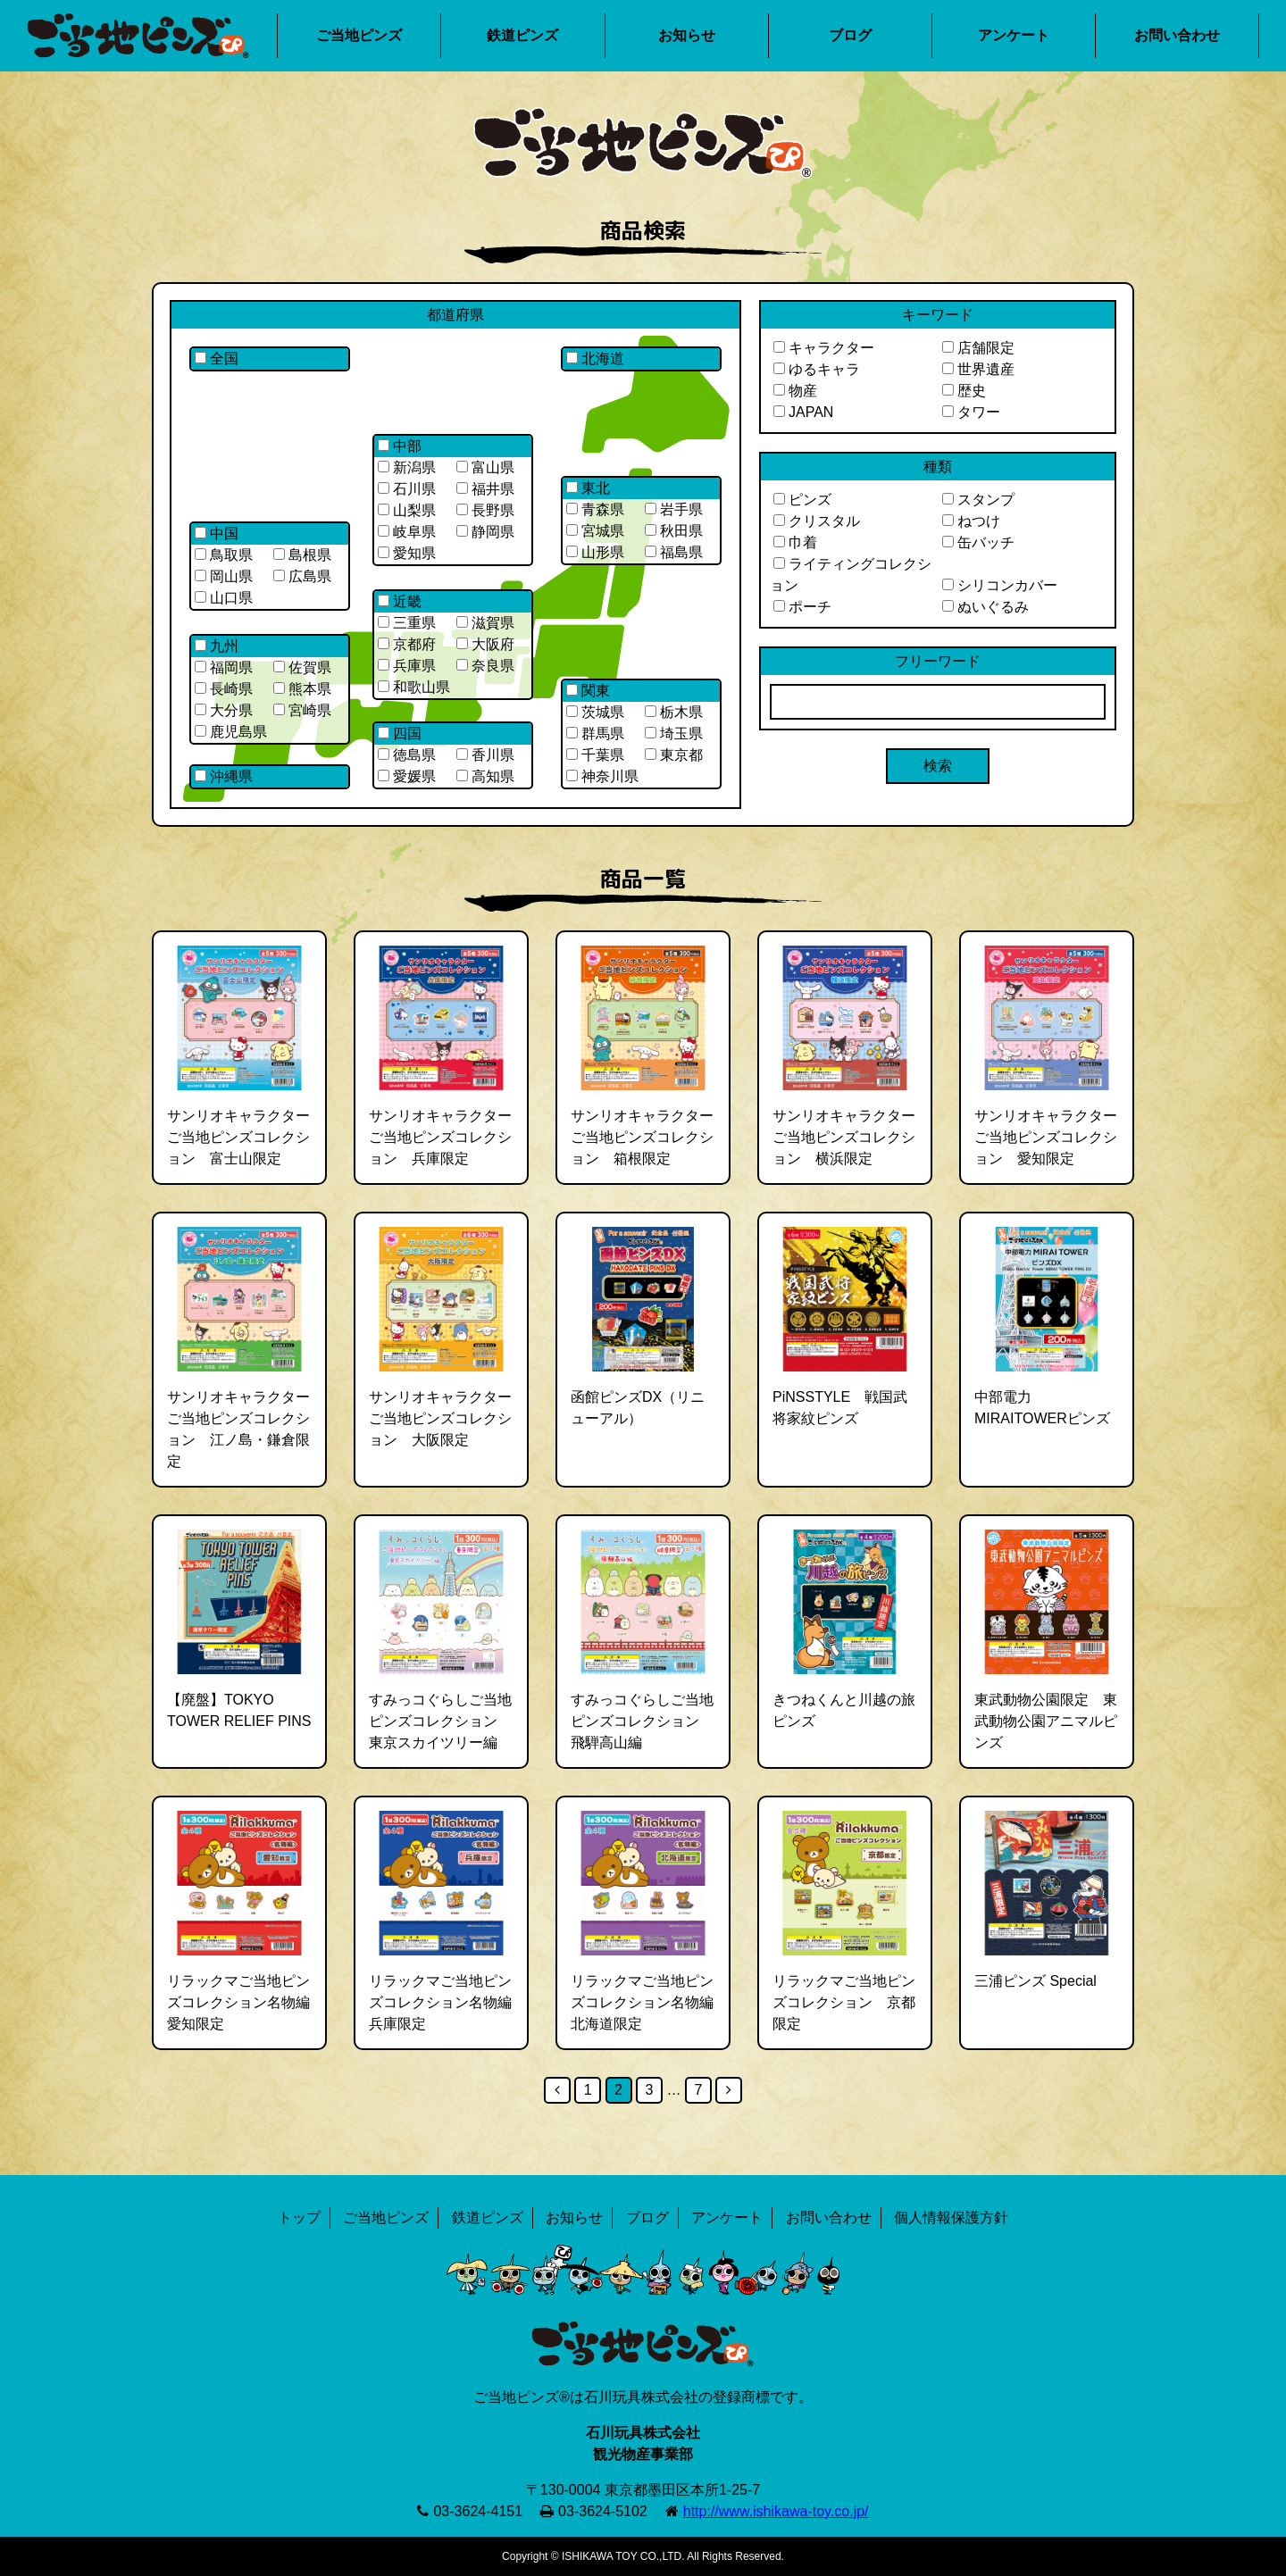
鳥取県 (224, 555)
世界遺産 (978, 369)
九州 (216, 646)
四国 (400, 733)
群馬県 (595, 733)
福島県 (674, 552)
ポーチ (802, 606)
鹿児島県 (231, 731)
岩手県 (674, 509)
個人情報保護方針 (951, 2217)
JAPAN (803, 412)
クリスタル (816, 521)
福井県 (485, 488)
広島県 (302, 576)
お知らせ (686, 35)
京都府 (407, 644)
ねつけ (971, 521)
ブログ (850, 35)
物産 (795, 390)
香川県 (485, 755)
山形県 (595, 552)
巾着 (795, 542)
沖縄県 (224, 776)
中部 (400, 446)
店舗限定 (978, 347)
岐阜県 (407, 531)
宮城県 (595, 530)
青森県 (595, 509)
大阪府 (485, 644)
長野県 (485, 510)
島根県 (302, 555)
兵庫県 (407, 665)
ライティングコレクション (850, 574)
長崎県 (224, 688)
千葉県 (595, 755)
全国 (216, 358)
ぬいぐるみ (985, 606)
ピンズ (802, 499)
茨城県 (595, 712)
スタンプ (978, 499)
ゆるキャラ (816, 369)
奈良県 (485, 665)
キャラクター (823, 347)
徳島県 (407, 755)
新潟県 (407, 467)
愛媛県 (407, 776)
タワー (971, 412)
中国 (216, 533)
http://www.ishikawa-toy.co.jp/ (776, 2511)
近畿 (400, 601)
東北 (588, 488)
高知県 (485, 776)
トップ (299, 2217)
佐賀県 (302, 667)
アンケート (1013, 35)
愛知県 (407, 553)
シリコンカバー (999, 585)
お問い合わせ (1177, 35)
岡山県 (224, 576)
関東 (588, 690)
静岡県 (485, 531)
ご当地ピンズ (359, 35)
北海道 (595, 358)
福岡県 (224, 667)
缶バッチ (978, 542)
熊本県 (302, 688)
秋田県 (674, 530)
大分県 (224, 710)
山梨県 (407, 510)
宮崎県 (302, 710)
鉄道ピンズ (522, 35)
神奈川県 (602, 776)
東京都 (674, 755)
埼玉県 (674, 733)
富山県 (485, 467)
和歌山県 (414, 687)
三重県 (407, 622)
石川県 (407, 488)
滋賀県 (485, 622)
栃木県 (674, 712)
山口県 (224, 597)
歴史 (964, 390)
